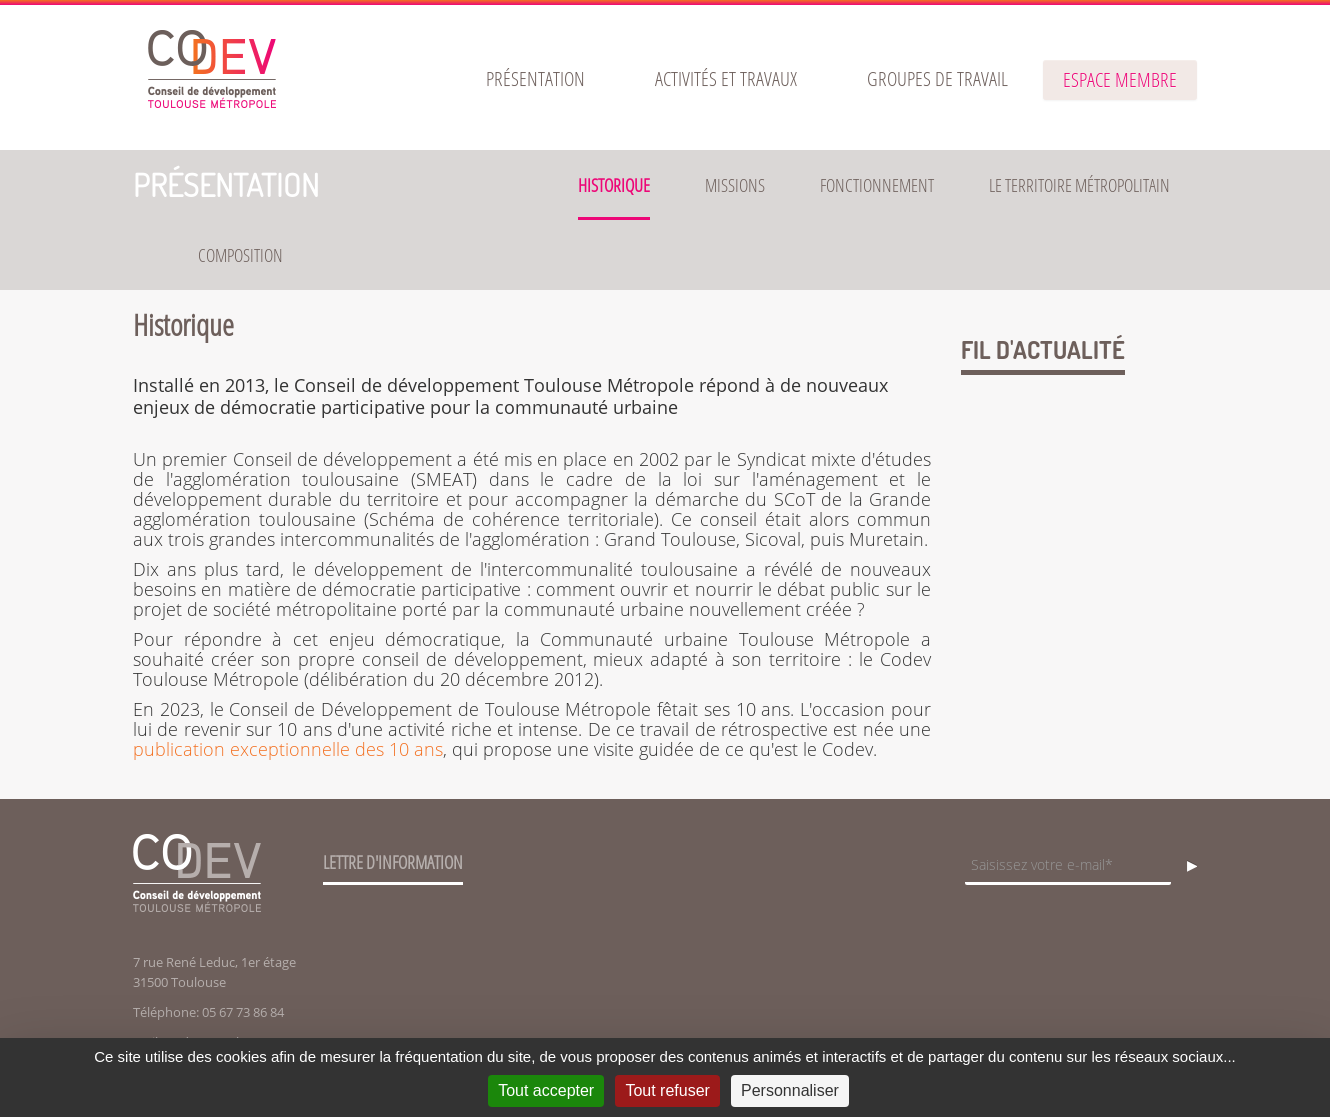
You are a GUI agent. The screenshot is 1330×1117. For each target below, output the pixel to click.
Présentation (226, 184)
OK (1186, 866)
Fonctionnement (877, 185)
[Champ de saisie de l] (1068, 866)
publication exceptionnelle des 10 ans (288, 749)
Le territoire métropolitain (1079, 185)
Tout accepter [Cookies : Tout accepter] (546, 1090)
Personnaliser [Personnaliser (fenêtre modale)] (790, 1090)
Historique (614, 185)
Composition (240, 255)
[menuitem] (535, 79)
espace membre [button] (1120, 79)
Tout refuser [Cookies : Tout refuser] (667, 1090)
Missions (735, 185)
